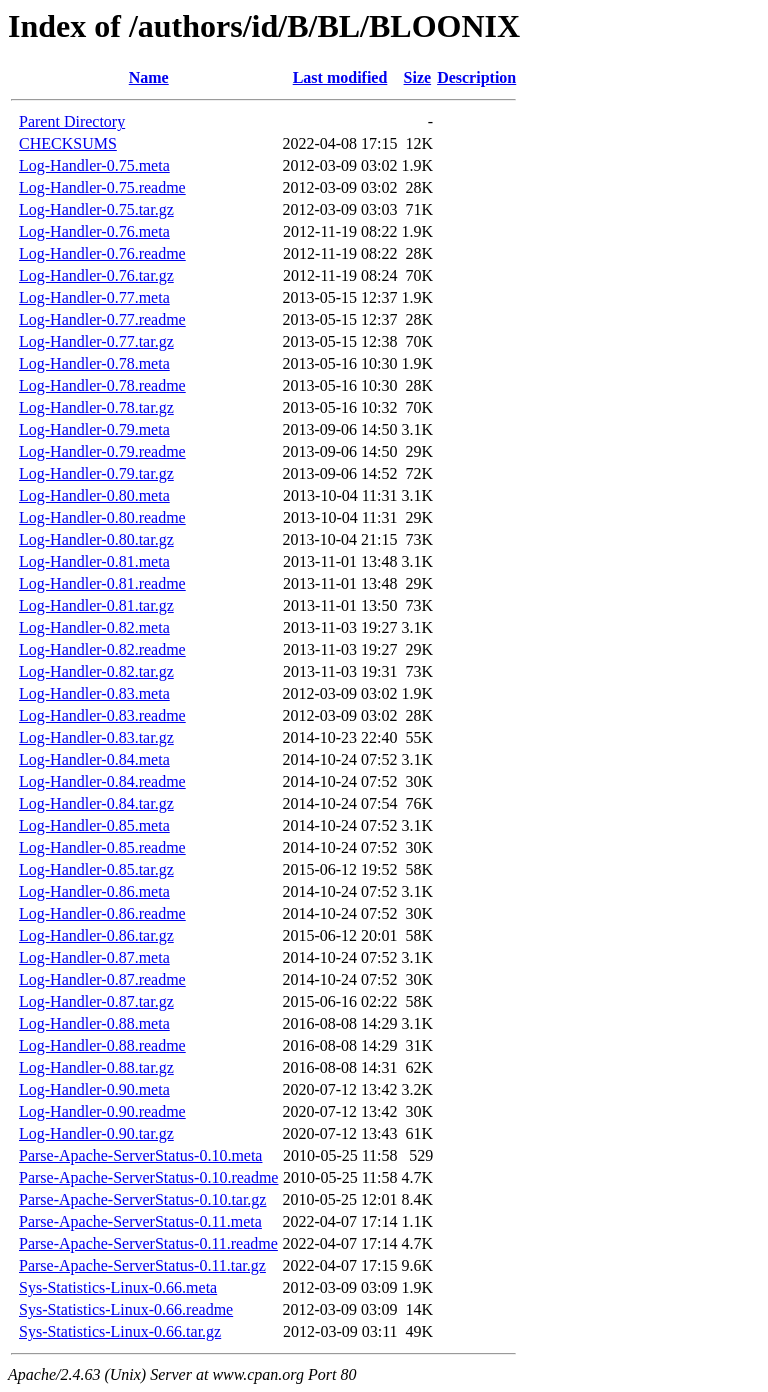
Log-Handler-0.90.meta (94, 1089)
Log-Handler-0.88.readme (102, 1045)
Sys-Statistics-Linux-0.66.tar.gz (120, 1331)
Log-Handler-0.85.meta (94, 825)
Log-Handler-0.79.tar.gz (96, 473)
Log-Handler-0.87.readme (102, 979)
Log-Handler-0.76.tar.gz (96, 275)
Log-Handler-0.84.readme (102, 781)
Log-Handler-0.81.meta (94, 561)
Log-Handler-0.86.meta (94, 891)
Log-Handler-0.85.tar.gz (96, 869)
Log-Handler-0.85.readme (102, 847)
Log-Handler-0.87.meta (94, 957)
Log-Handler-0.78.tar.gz (96, 407)
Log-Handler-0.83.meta (94, 693)
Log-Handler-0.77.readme (102, 319)
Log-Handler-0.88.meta (94, 1023)
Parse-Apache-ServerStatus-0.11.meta (140, 1221)
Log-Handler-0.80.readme (102, 517)
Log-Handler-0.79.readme (102, 451)
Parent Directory (72, 121)
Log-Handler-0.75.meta (94, 165)
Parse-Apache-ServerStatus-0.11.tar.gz (142, 1265)
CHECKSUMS (68, 143)
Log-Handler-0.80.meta (94, 495)
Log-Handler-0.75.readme (102, 187)
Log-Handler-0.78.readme (102, 385)
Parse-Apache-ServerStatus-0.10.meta (140, 1155)
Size (418, 77)
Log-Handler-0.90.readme (102, 1111)
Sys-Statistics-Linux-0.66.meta (118, 1287)
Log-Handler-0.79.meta (94, 429)
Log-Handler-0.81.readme (102, 583)
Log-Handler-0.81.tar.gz (96, 605)
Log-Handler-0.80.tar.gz (96, 539)
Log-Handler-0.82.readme (102, 649)
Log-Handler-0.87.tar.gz (96, 1001)
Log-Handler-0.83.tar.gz (96, 737)
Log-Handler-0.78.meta (94, 363)
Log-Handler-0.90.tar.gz (96, 1133)
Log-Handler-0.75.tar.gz (96, 209)
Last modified (340, 77)
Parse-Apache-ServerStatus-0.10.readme (148, 1177)
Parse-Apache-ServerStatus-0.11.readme (148, 1243)
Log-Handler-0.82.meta (94, 627)
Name (149, 77)
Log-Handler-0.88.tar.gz (96, 1067)
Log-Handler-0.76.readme (102, 253)
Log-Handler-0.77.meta (94, 297)
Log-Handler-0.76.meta (94, 231)
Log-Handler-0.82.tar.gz (96, 671)
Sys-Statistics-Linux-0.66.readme (126, 1309)
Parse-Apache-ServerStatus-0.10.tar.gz (142, 1199)
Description (476, 77)
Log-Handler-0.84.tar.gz (96, 803)
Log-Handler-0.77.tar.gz (96, 341)
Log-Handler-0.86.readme (102, 913)
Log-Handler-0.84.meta (94, 759)
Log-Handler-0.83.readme (102, 715)
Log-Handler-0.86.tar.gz (96, 935)
